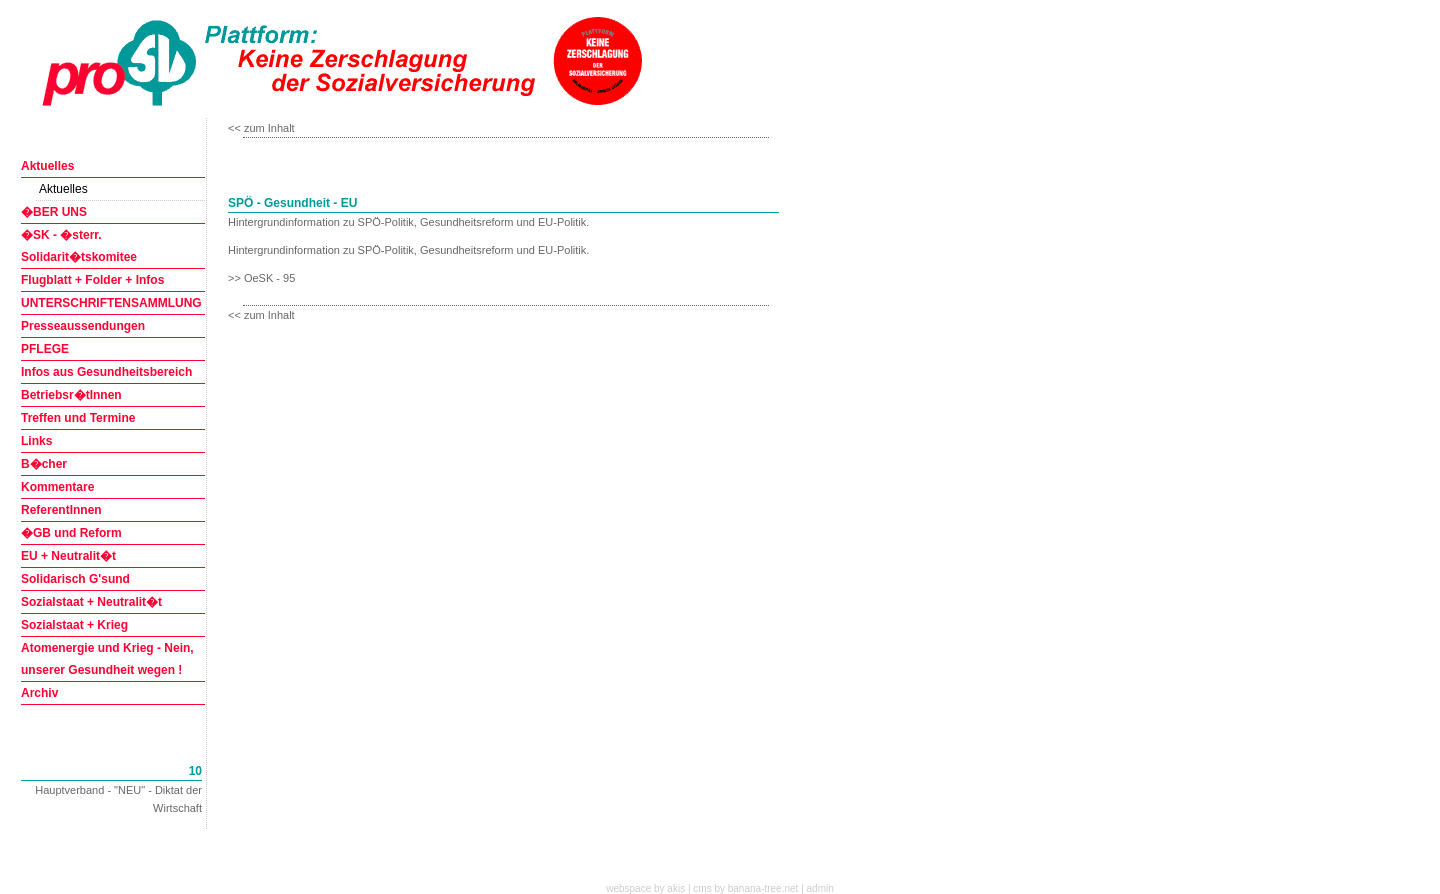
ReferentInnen (61, 510)
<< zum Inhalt (261, 128)
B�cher (44, 464)
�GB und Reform (71, 533)
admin (820, 888)
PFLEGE (45, 349)
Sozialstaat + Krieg (74, 625)
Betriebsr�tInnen (71, 395)
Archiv (39, 693)
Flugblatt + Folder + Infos (92, 280)
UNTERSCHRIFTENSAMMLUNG (111, 303)
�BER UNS (54, 212)
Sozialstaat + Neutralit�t (91, 602)
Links (36, 441)
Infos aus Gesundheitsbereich (106, 372)
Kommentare (57, 487)
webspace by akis (645, 888)
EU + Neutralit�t (68, 556)
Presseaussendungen (83, 326)
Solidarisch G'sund (75, 579)
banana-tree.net (763, 888)
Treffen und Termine (78, 418)
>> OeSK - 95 (261, 278)
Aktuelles (47, 166)
